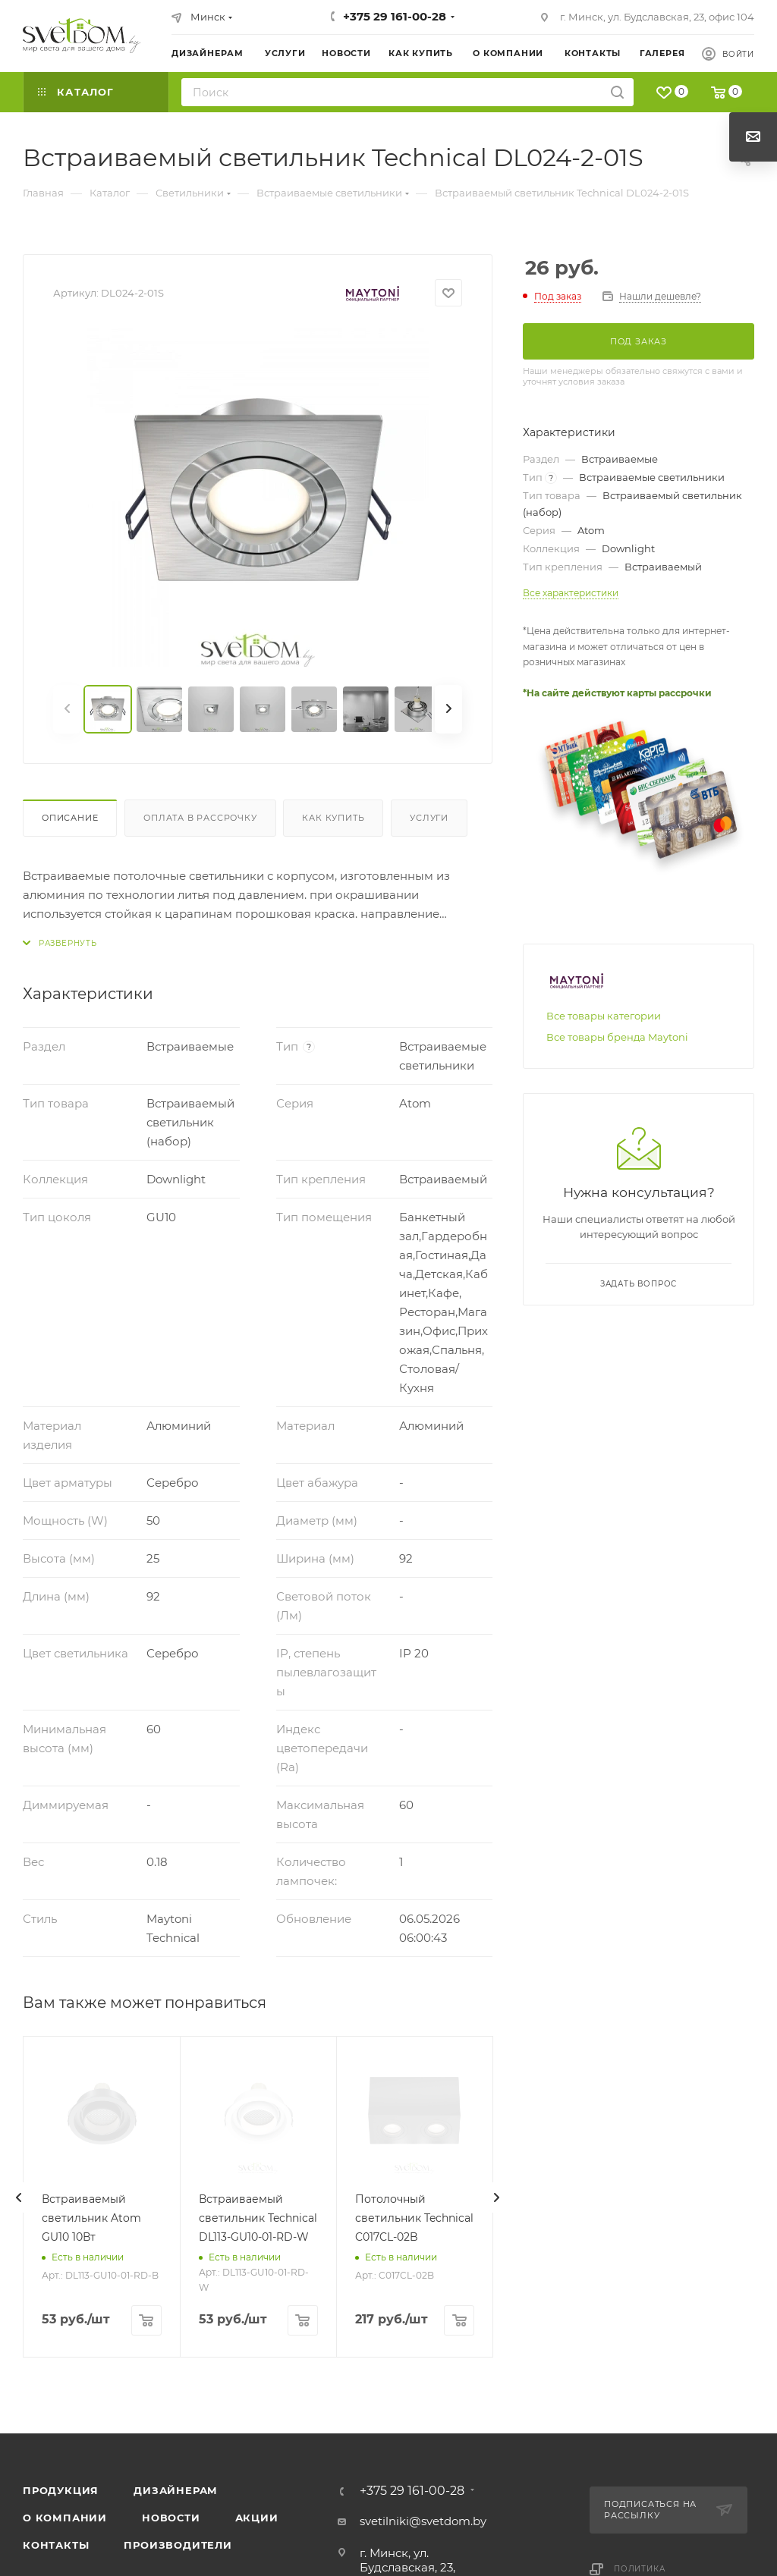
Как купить (333, 817)
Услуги (429, 817)
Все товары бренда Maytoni (617, 1037)
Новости (171, 2518)
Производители (177, 2545)
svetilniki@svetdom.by (423, 2521)
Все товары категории (603, 1016)
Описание (70, 817)
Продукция (61, 2490)
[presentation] (19, 2197)
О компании (65, 2518)
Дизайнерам (176, 2490)
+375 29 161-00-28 (394, 16)
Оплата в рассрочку (199, 817)
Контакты (56, 2545)
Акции (256, 2518)
